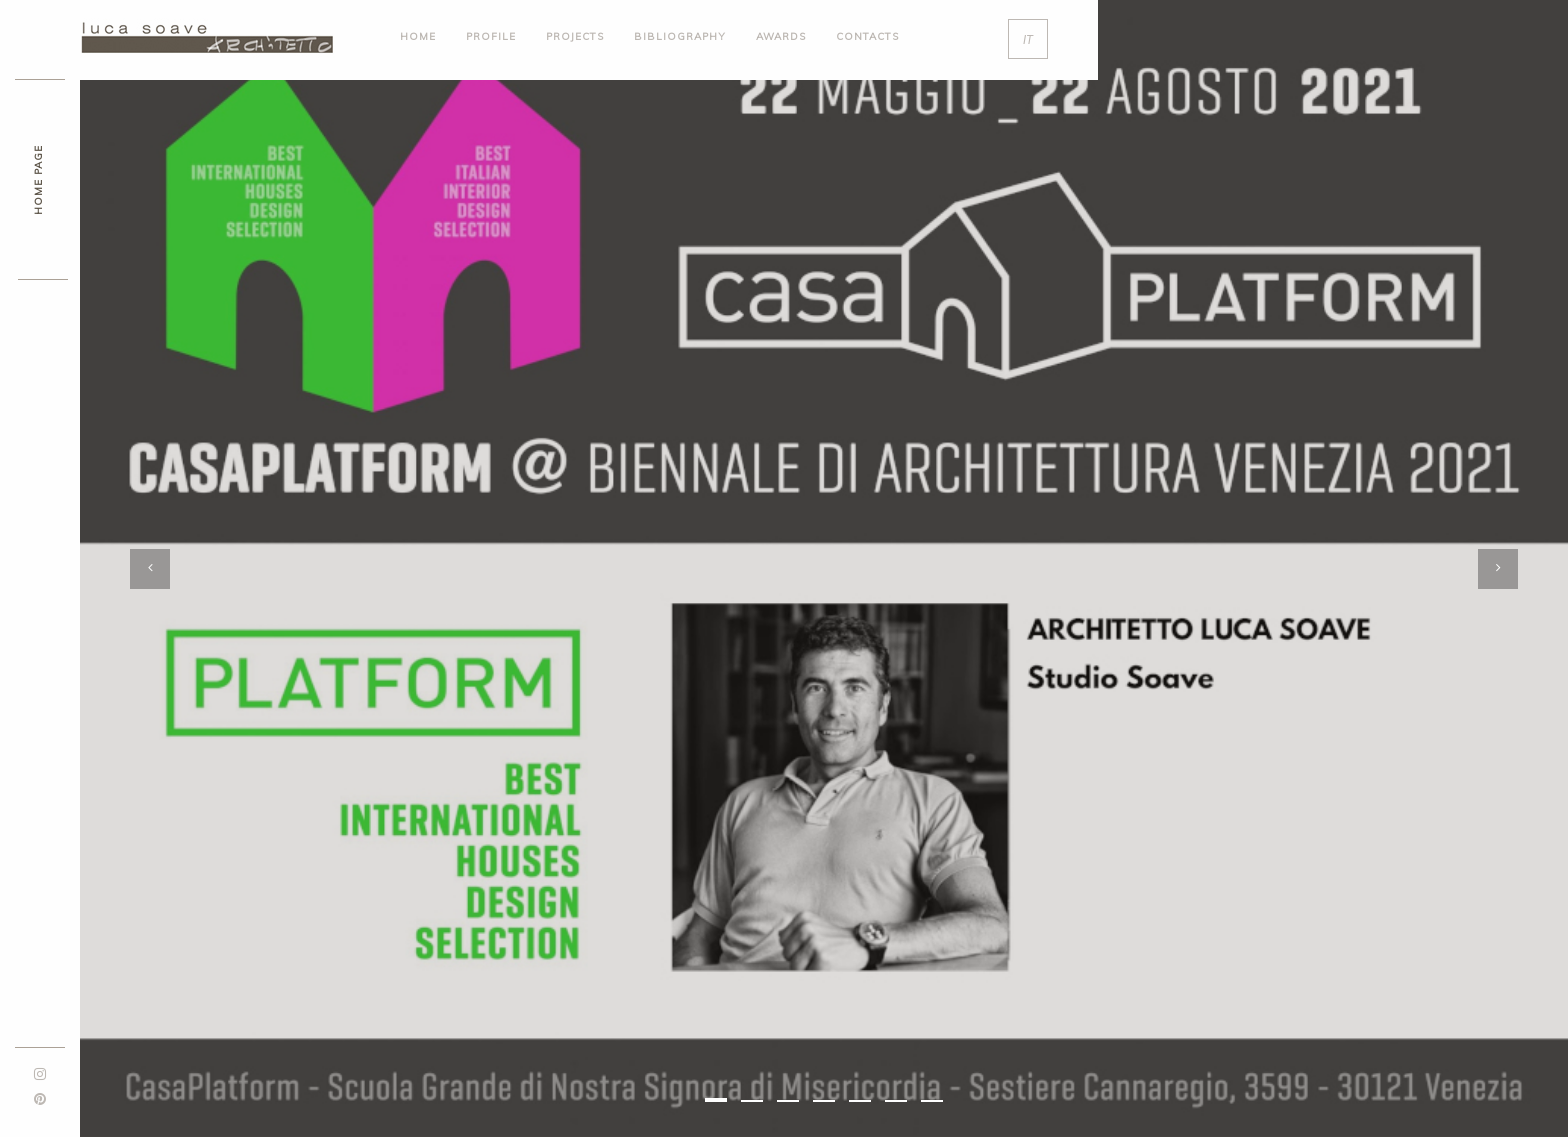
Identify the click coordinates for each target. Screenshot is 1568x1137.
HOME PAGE (38, 180)
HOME (418, 36)
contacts (867, 36)
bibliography (680, 36)
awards (781, 36)
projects (575, 36)
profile (491, 36)
